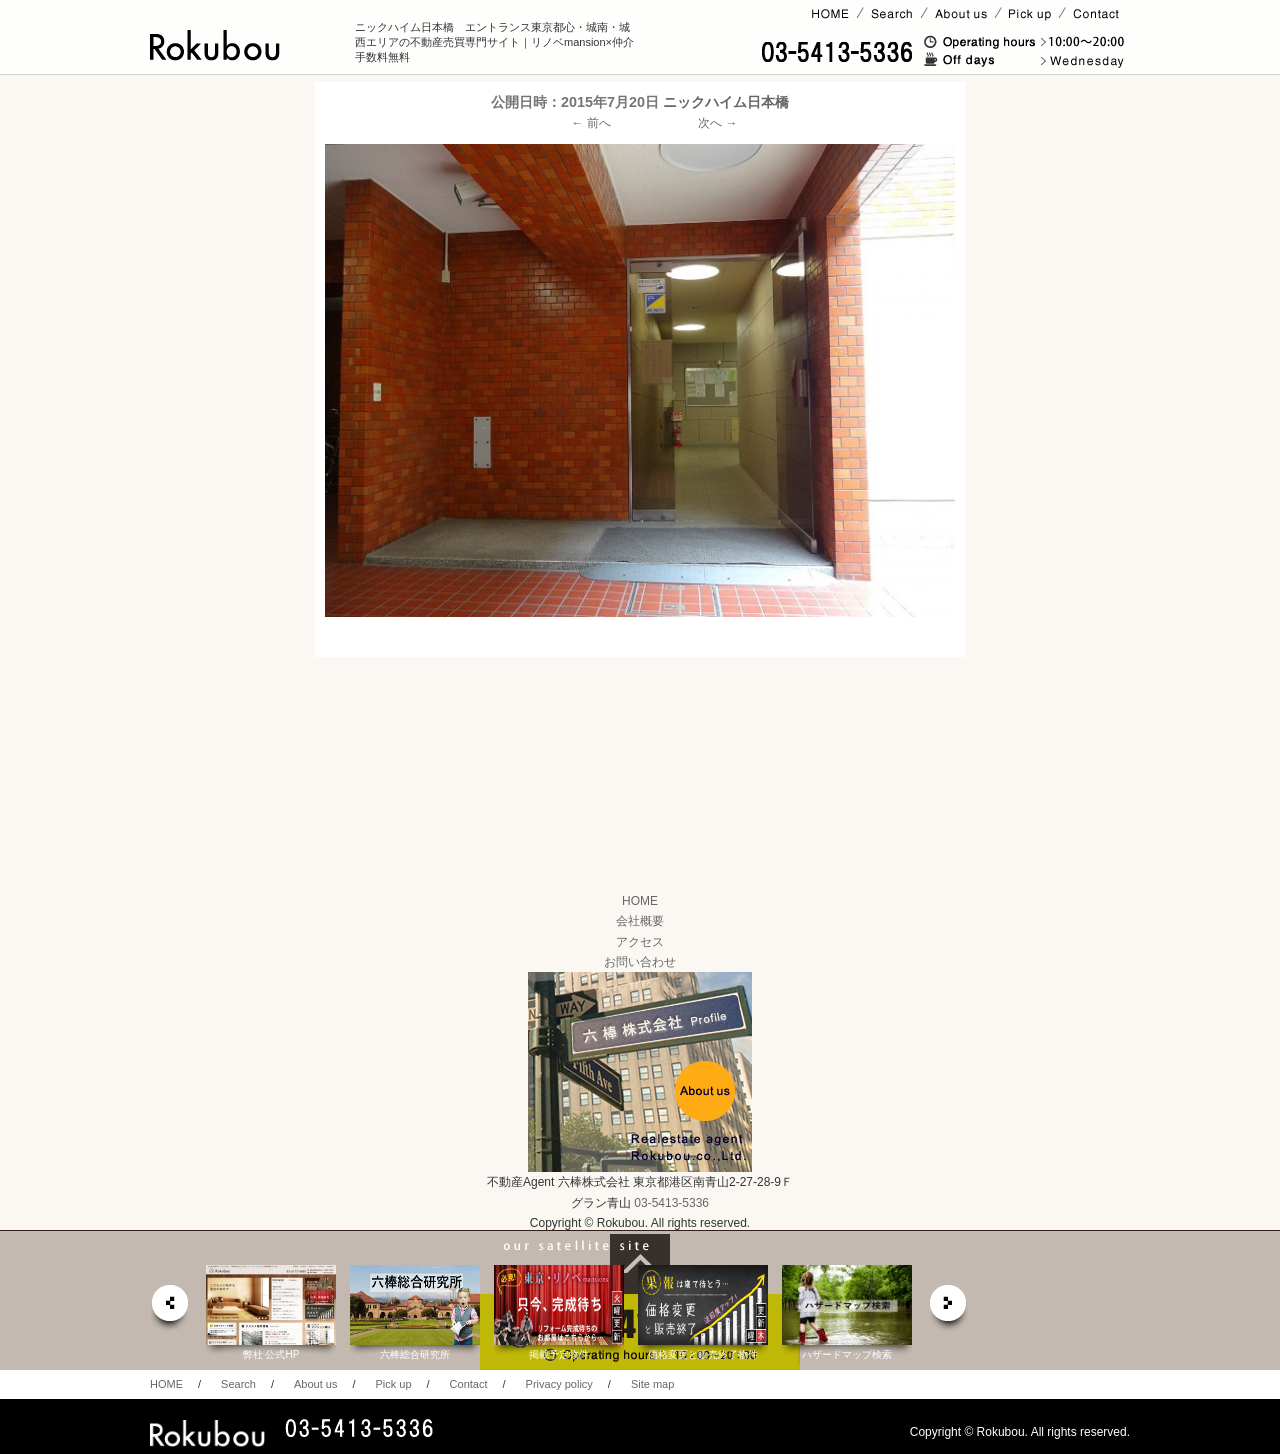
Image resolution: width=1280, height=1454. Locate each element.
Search (238, 1384)
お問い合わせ (640, 962)
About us (315, 1384)
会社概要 (640, 921)
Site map (652, 1384)
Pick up (393, 1384)
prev (169, 1308)
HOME (640, 901)
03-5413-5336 (671, 1203)
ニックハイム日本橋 (726, 102)
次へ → (717, 123)
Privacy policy (559, 1384)
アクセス (640, 942)
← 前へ (591, 123)
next (949, 1308)
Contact (469, 1384)
